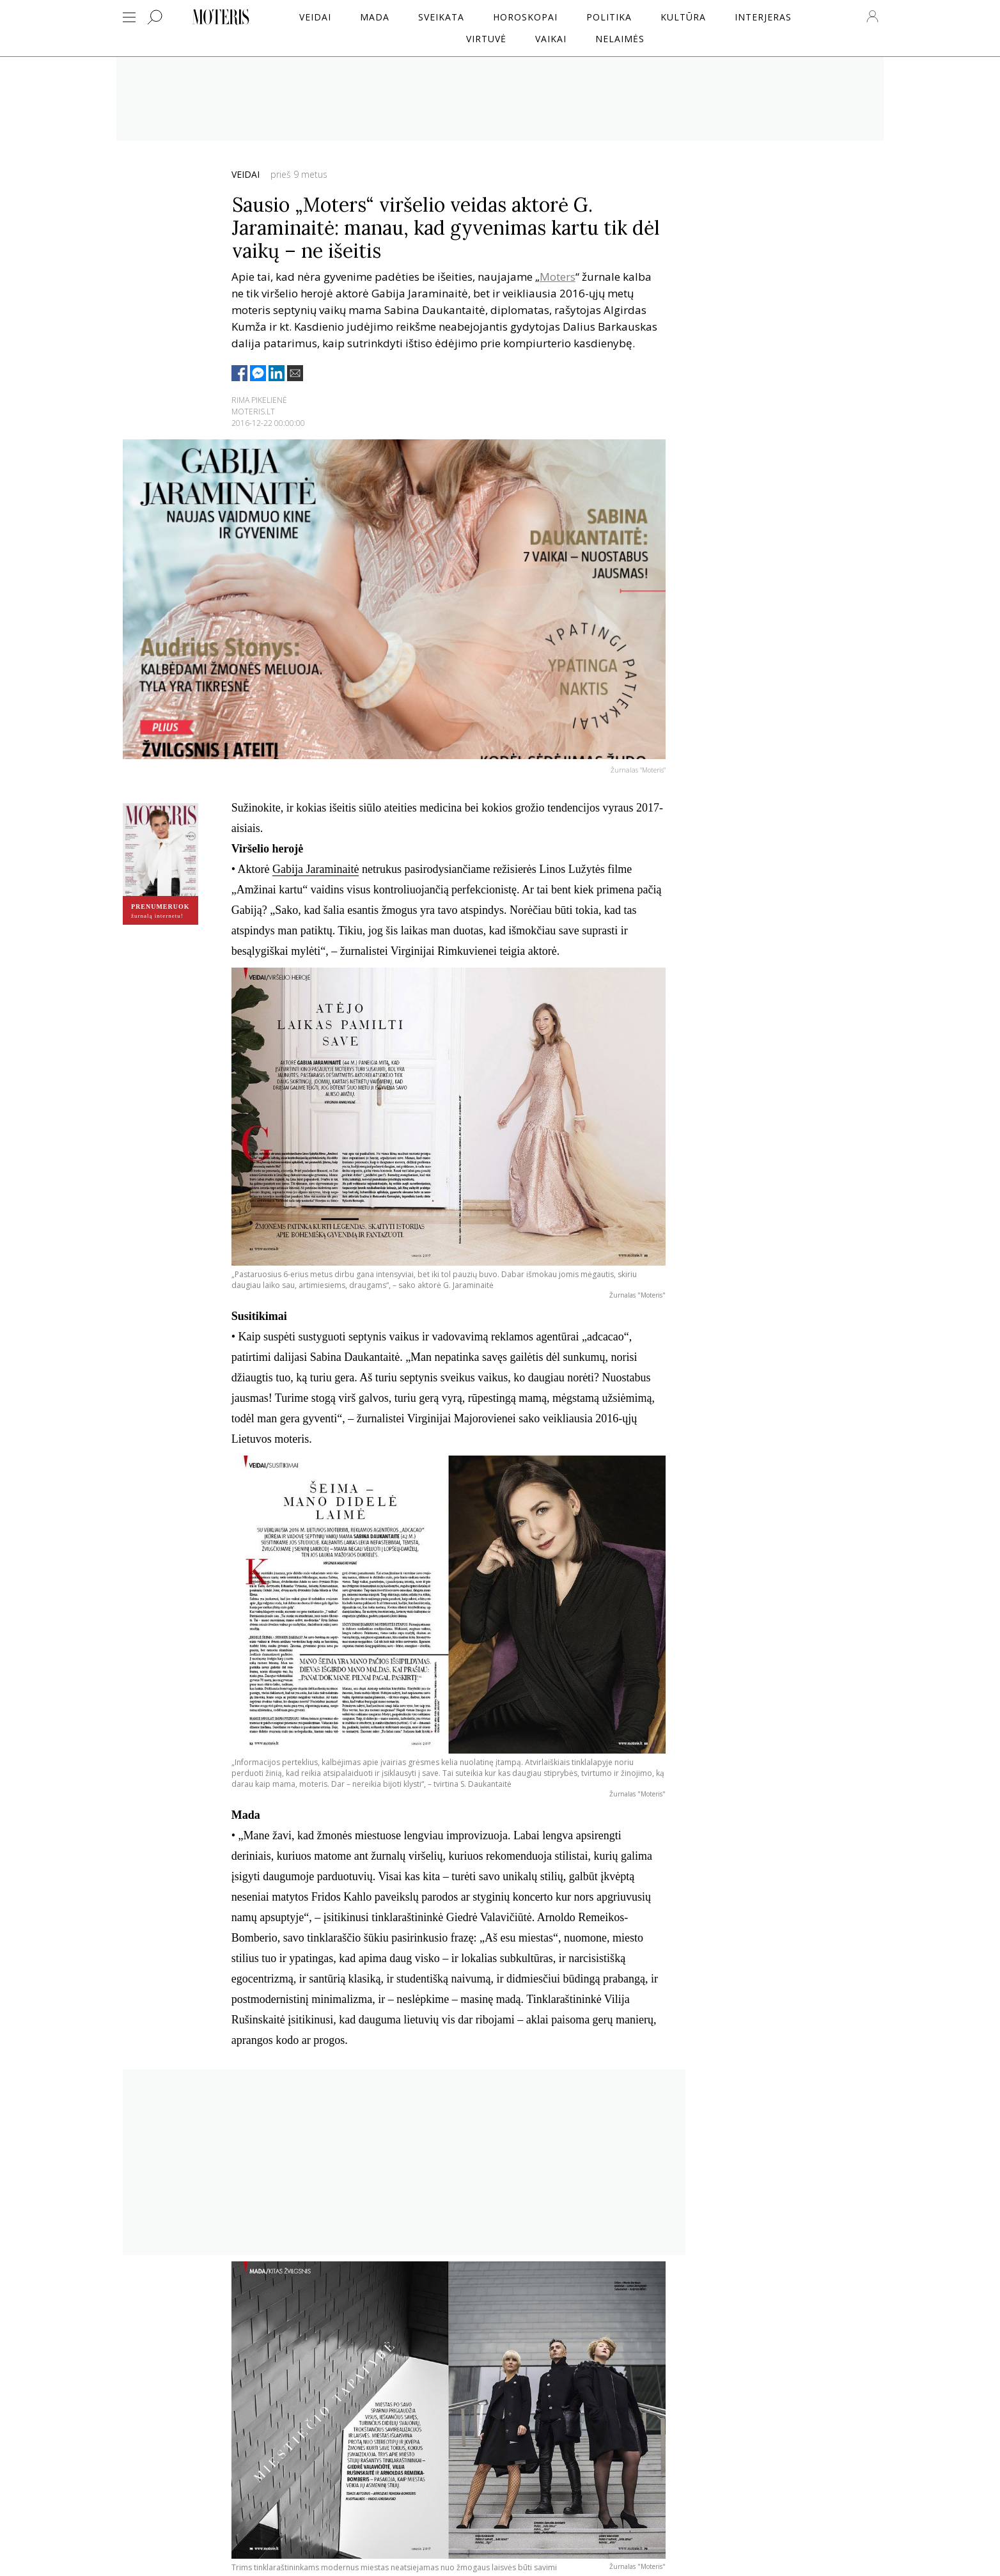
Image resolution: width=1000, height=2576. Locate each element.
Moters (557, 276)
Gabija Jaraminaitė (315, 869)
